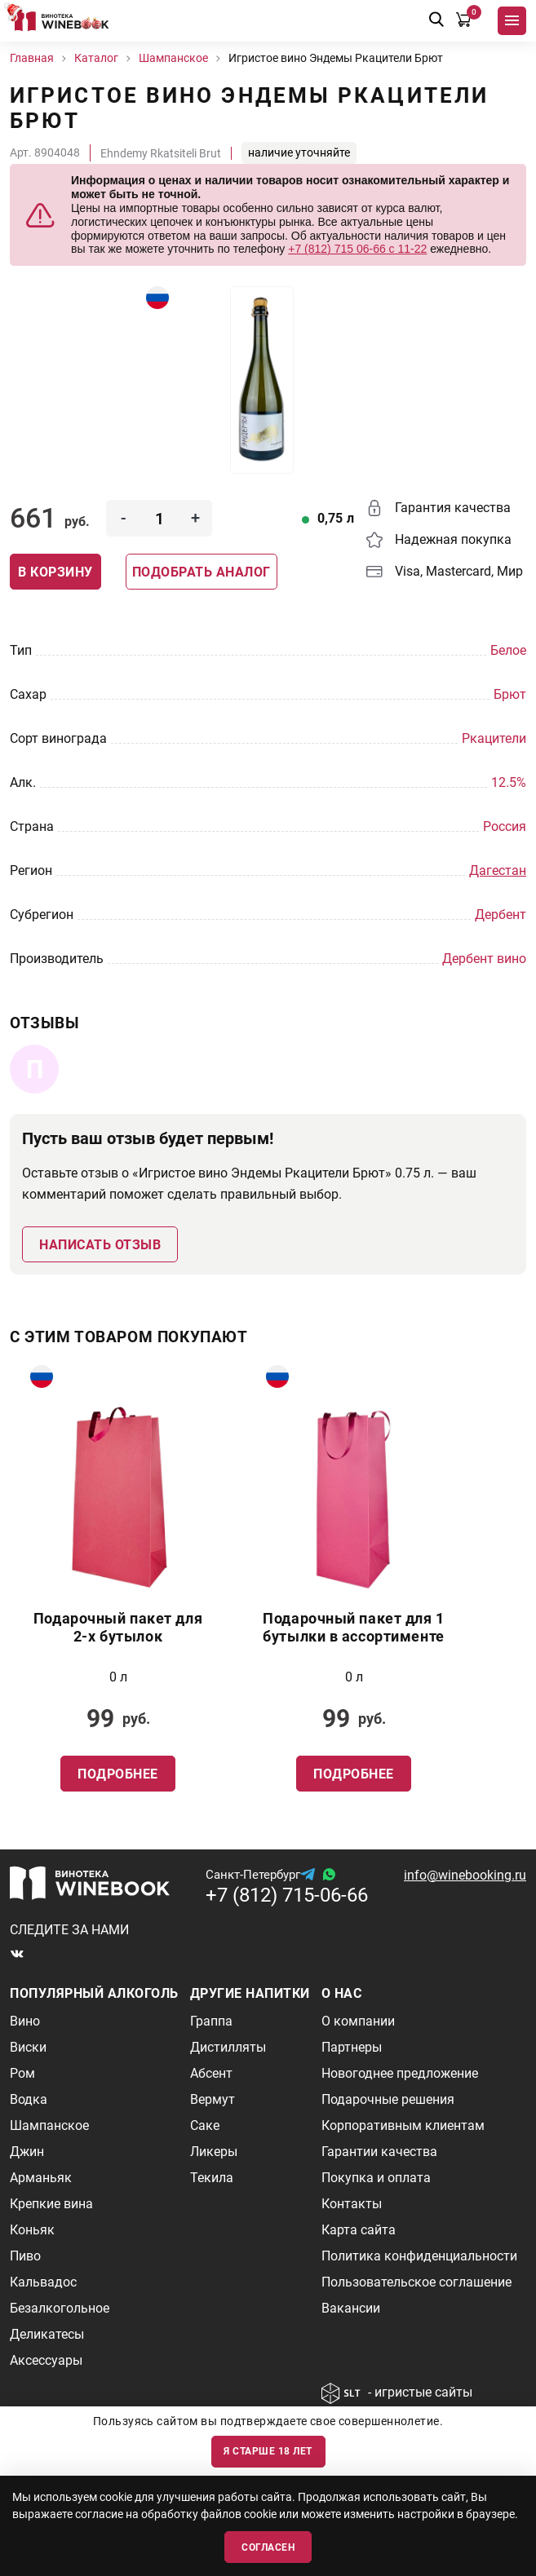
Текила (211, 2177)
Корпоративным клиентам (403, 2125)
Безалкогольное (59, 2308)
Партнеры (351, 2047)
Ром (22, 2073)
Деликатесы (47, 2334)
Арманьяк (41, 2177)
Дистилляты (228, 2047)
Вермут (212, 2099)
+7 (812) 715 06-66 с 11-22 (357, 248)
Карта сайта (358, 2230)
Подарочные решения (387, 2099)
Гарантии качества (379, 2151)
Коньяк (32, 2230)
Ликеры (213, 2151)
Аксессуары (46, 2360)
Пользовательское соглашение (416, 2282)
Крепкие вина (51, 2203)
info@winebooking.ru (465, 1875)
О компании (358, 2021)
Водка (28, 2099)
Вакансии (350, 2308)
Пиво (25, 2256)
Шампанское (49, 2125)
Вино (25, 2021)
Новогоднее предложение (399, 2073)
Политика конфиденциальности (419, 2256)
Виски (28, 2047)
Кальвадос (43, 2282)
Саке (204, 2125)
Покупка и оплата (376, 2177)
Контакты (351, 2203)
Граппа (211, 2021)
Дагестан (497, 870)
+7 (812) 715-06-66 (287, 1895)
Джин (27, 2151)
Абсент (211, 2073)
